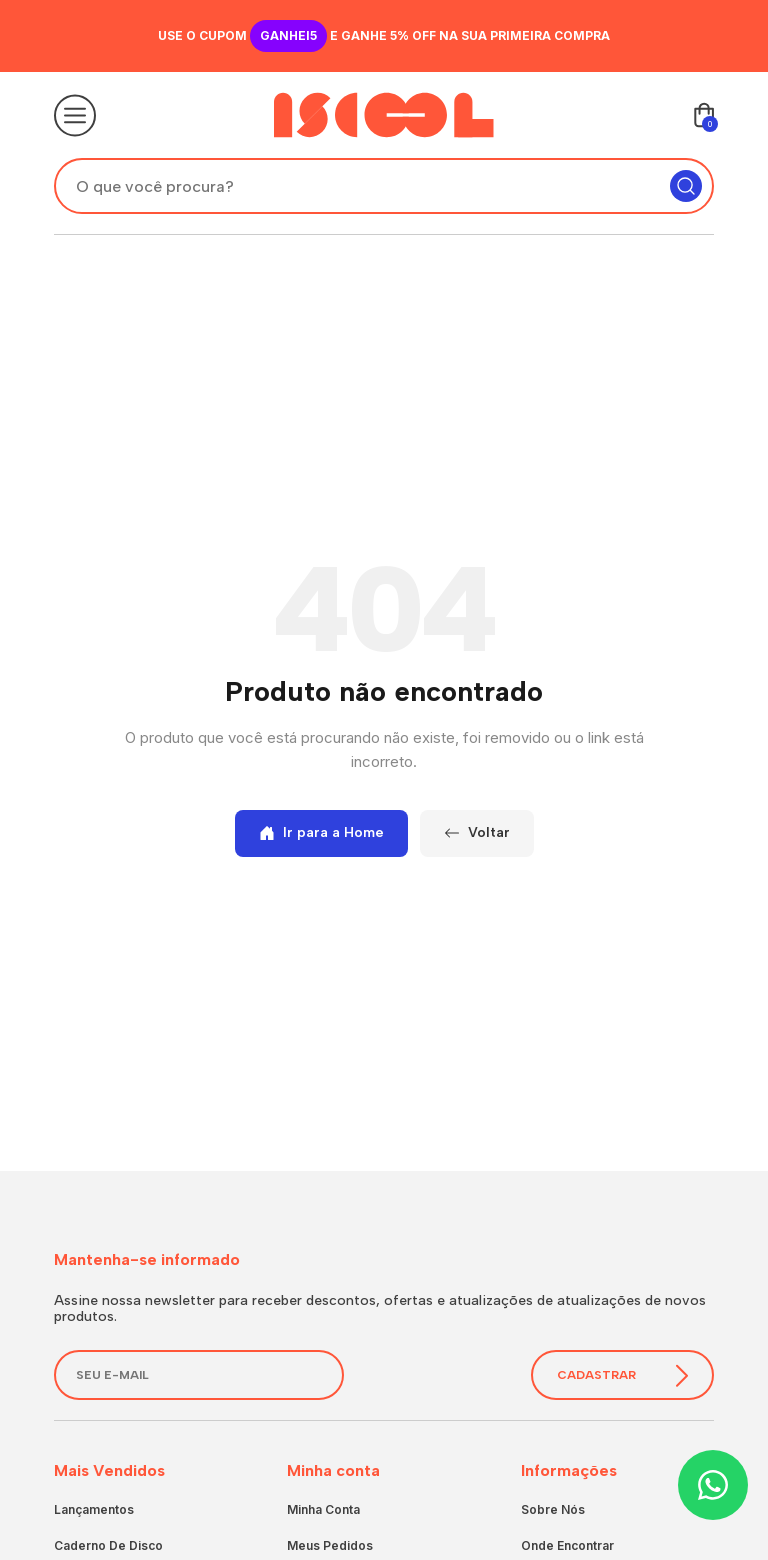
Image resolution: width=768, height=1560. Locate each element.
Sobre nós (553, 1509)
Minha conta (323, 1509)
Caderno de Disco (108, 1545)
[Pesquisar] (686, 186)
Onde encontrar (567, 1545)
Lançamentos (94, 1509)
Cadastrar (622, 1375)
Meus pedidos (330, 1545)
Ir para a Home (321, 832)
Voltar (477, 832)
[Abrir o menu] (75, 115)
